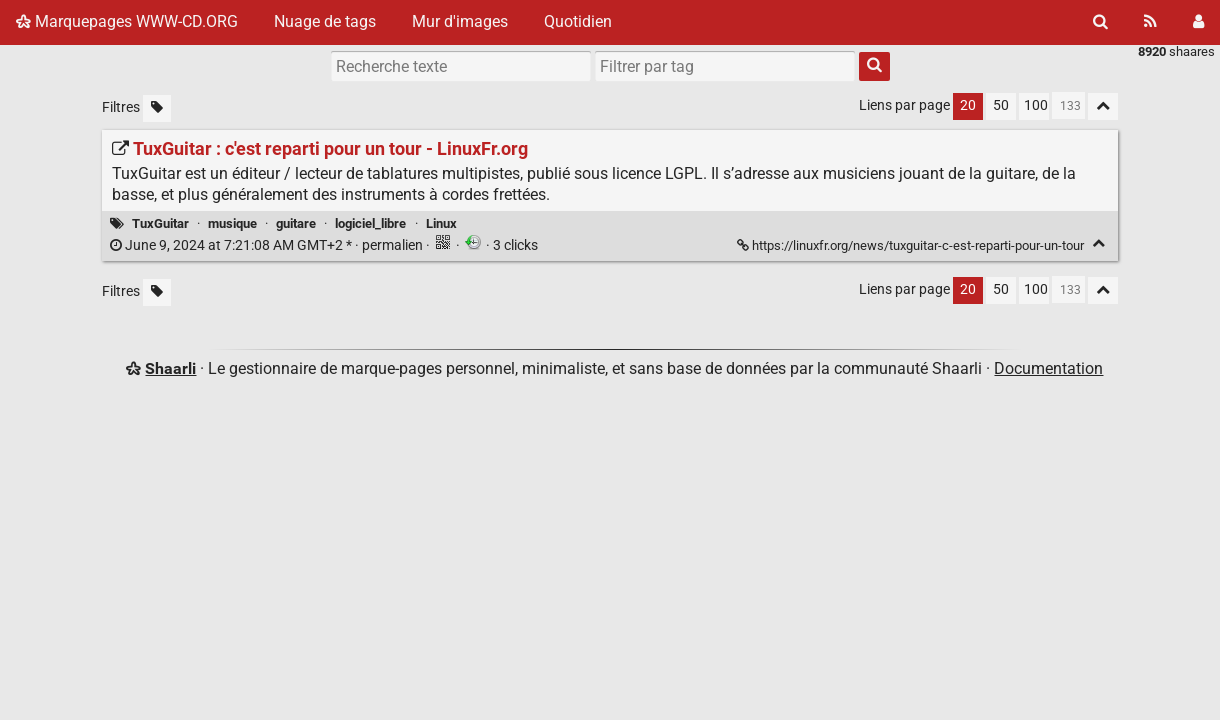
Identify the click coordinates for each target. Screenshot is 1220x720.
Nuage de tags (325, 21)
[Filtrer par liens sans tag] (157, 108)
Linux (441, 223)
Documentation (1048, 368)
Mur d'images (460, 21)
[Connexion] (1198, 22)
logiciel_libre (370, 223)
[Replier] (1098, 243)
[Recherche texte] (461, 66)
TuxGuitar (160, 223)
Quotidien (578, 21)
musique (232, 223)
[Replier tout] (1103, 106)
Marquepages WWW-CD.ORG (127, 21)
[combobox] (725, 66)
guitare (296, 223)
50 (1001, 105)
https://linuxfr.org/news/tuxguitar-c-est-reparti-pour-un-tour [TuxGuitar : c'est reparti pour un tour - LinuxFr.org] (912, 245)
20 (968, 105)
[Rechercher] (1100, 22)
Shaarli (170, 368)
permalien (268, 245)
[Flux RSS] (1150, 22)
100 (1036, 105)
